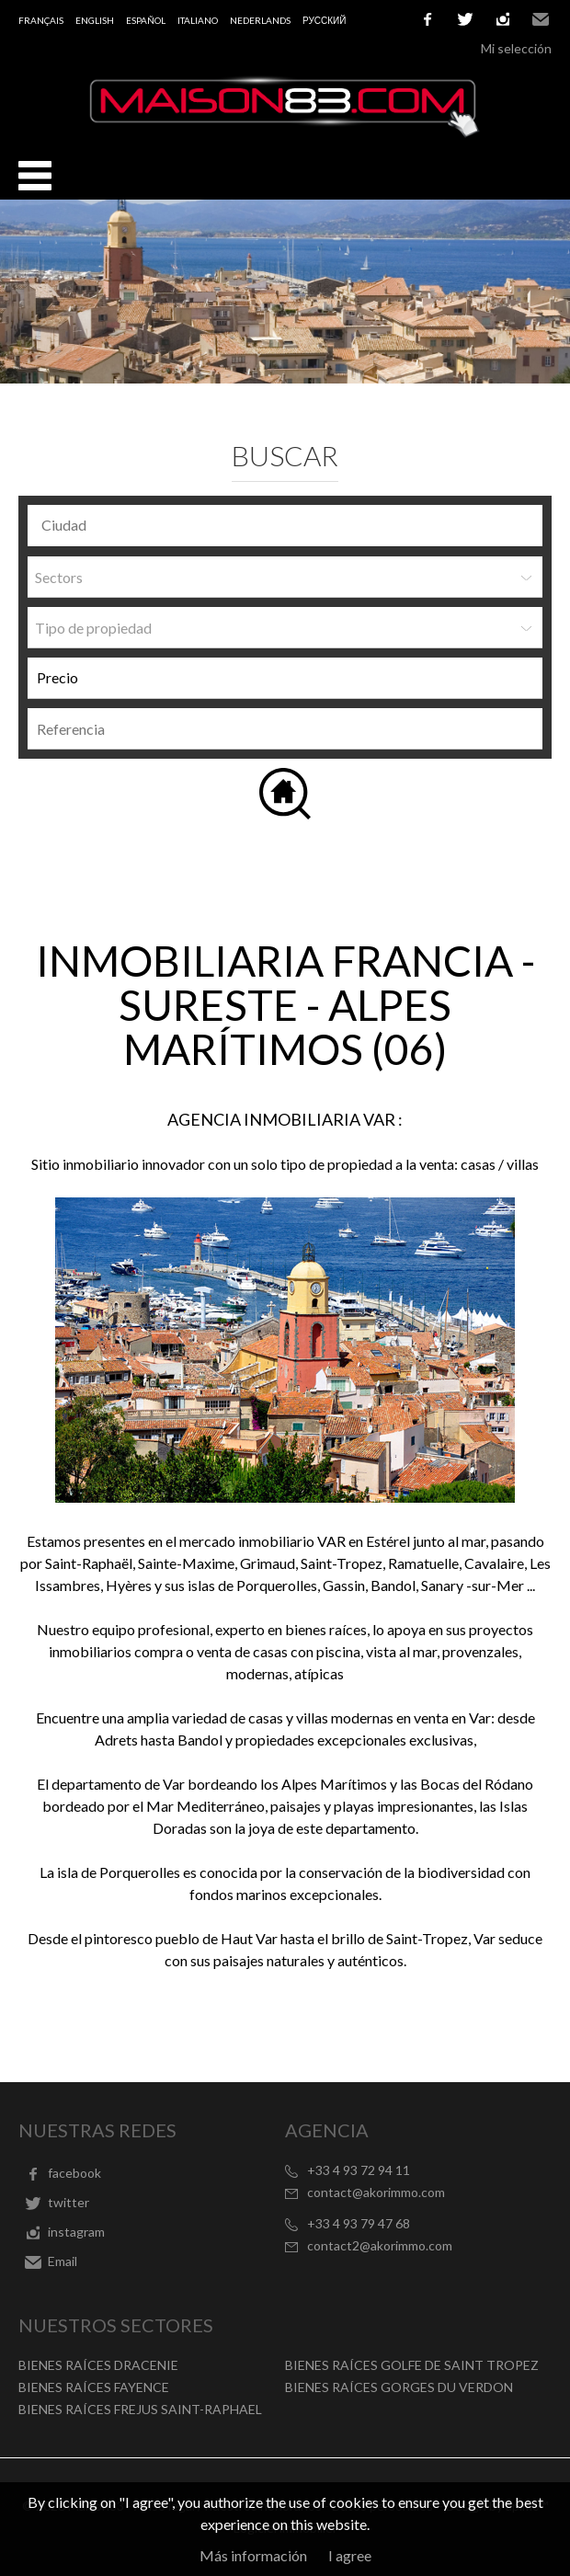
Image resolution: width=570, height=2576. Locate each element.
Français (40, 20)
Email (540, 19)
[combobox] (285, 525)
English (94, 20)
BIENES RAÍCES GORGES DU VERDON (399, 2387)
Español (145, 20)
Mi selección (516, 48)
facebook (427, 19)
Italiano (197, 20)
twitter (465, 19)
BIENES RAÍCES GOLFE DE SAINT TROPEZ (412, 2365)
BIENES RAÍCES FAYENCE (93, 2387)
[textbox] (289, 525)
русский (324, 20)
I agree (349, 2555)
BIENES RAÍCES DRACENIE (98, 2365)
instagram (503, 19)
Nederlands (260, 20)
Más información (253, 2555)
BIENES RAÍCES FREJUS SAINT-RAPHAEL (140, 2409)
